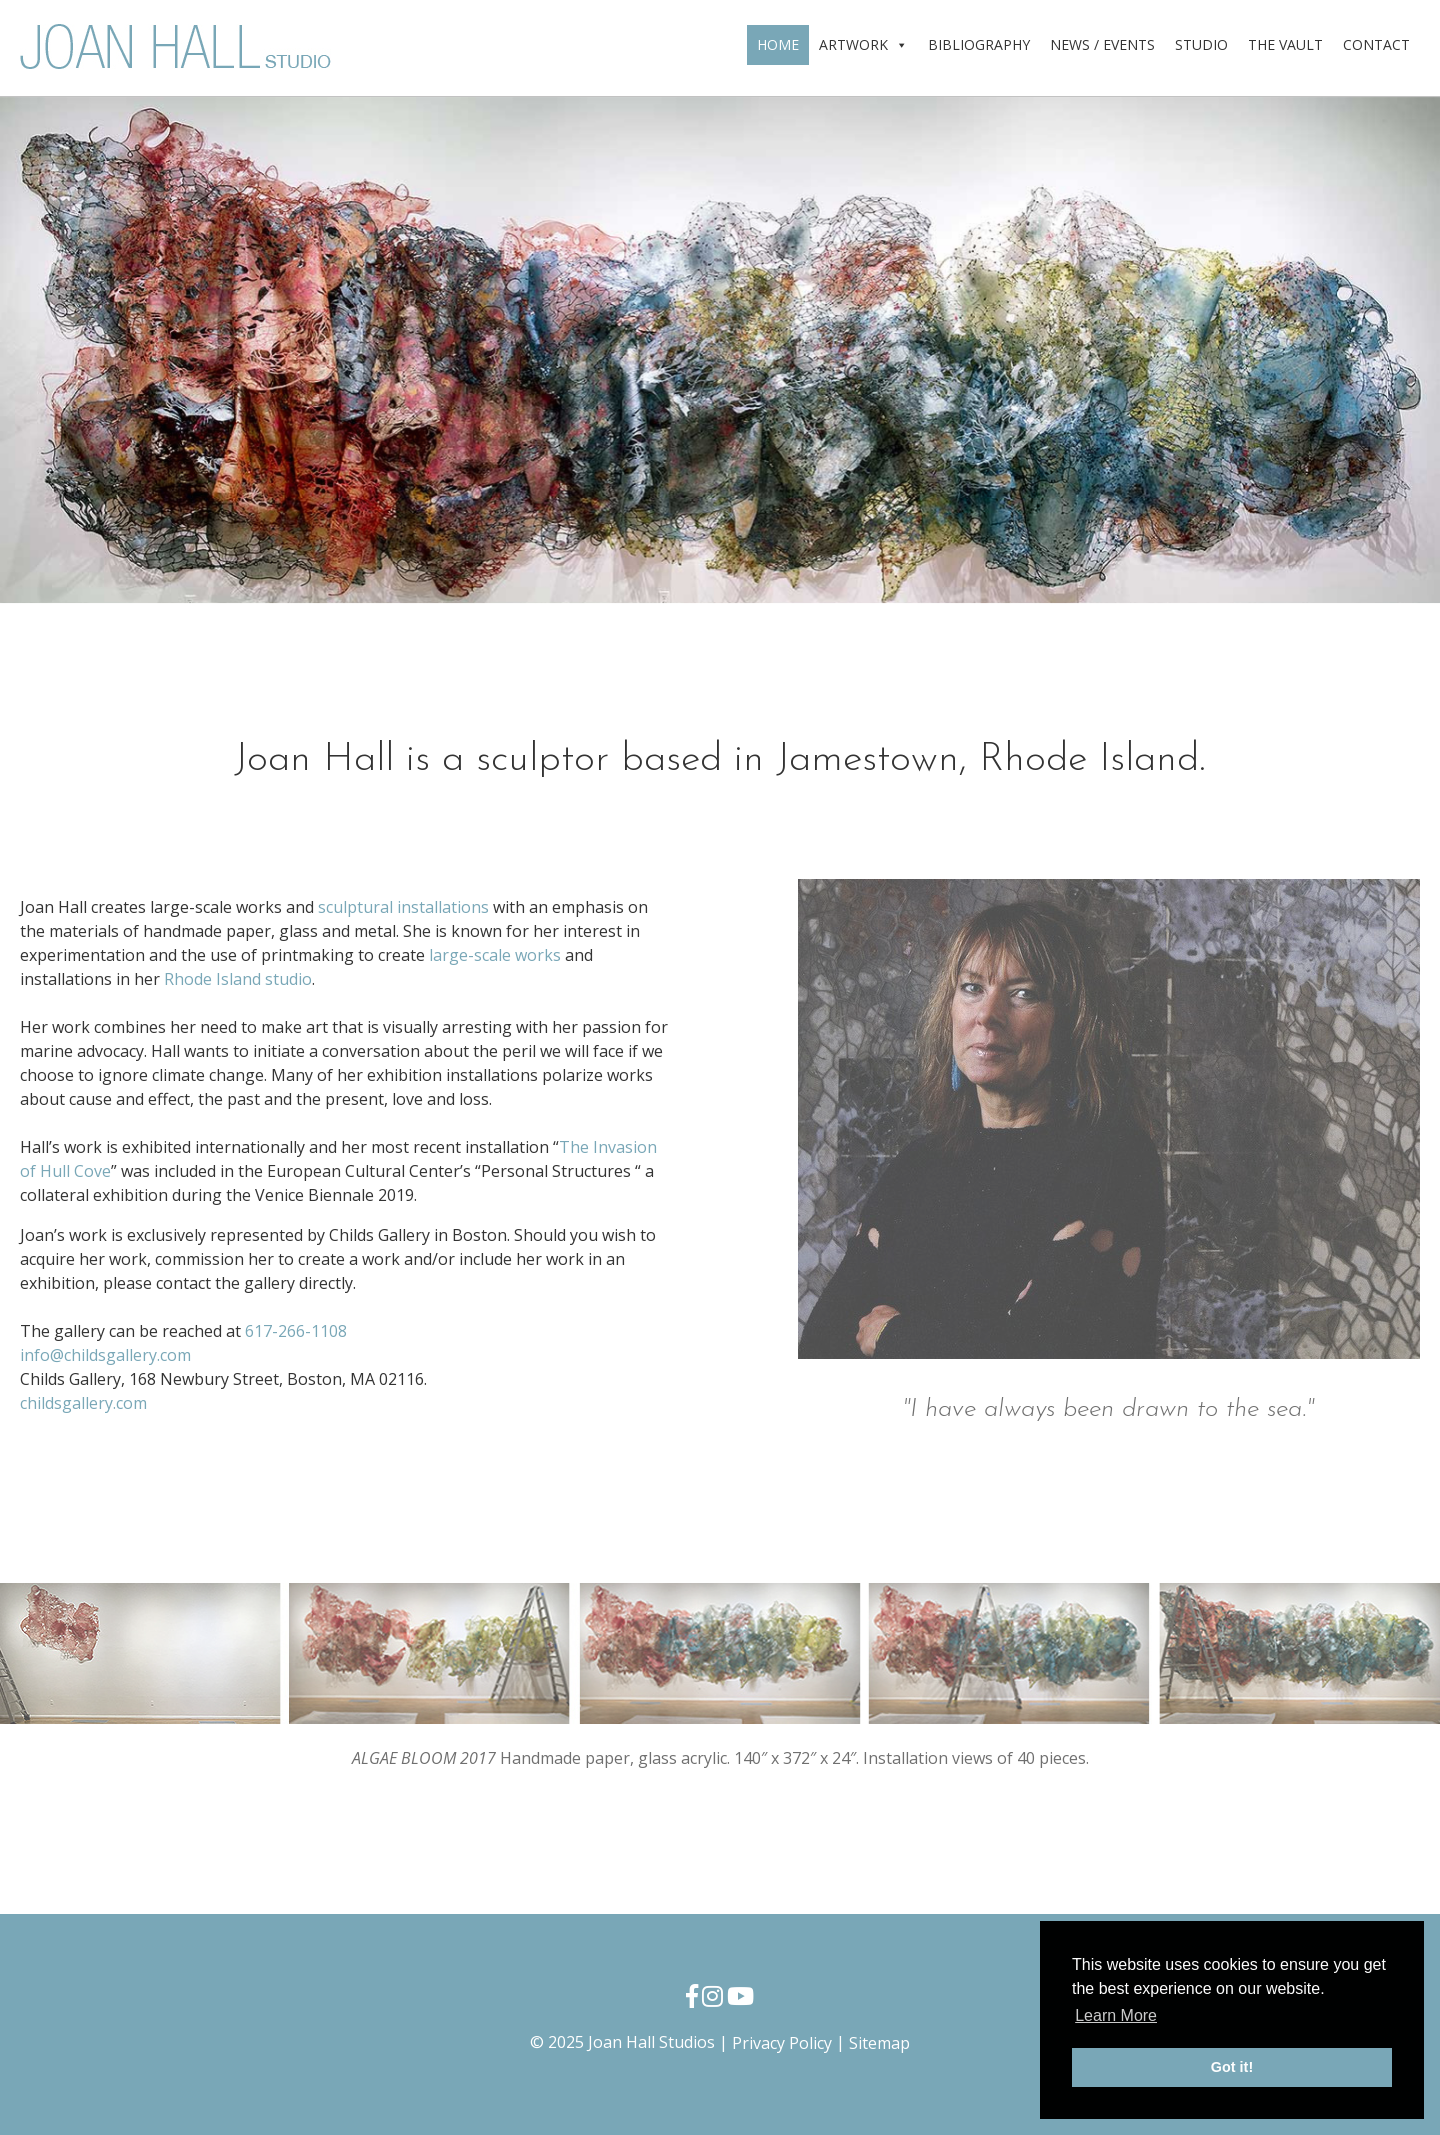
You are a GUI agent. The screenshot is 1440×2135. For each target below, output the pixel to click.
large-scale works (495, 955)
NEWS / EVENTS (1102, 44)
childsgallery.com (83, 1403)
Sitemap (879, 2043)
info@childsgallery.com (105, 1355)
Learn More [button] (1116, 2015)
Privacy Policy (782, 2043)
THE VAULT (1285, 44)
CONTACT (1376, 44)
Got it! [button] (1232, 2067)
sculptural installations (403, 907)
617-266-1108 (296, 1331)
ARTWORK (863, 44)
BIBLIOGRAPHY (979, 44)
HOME (778, 44)
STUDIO (1201, 44)
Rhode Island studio (238, 979)
